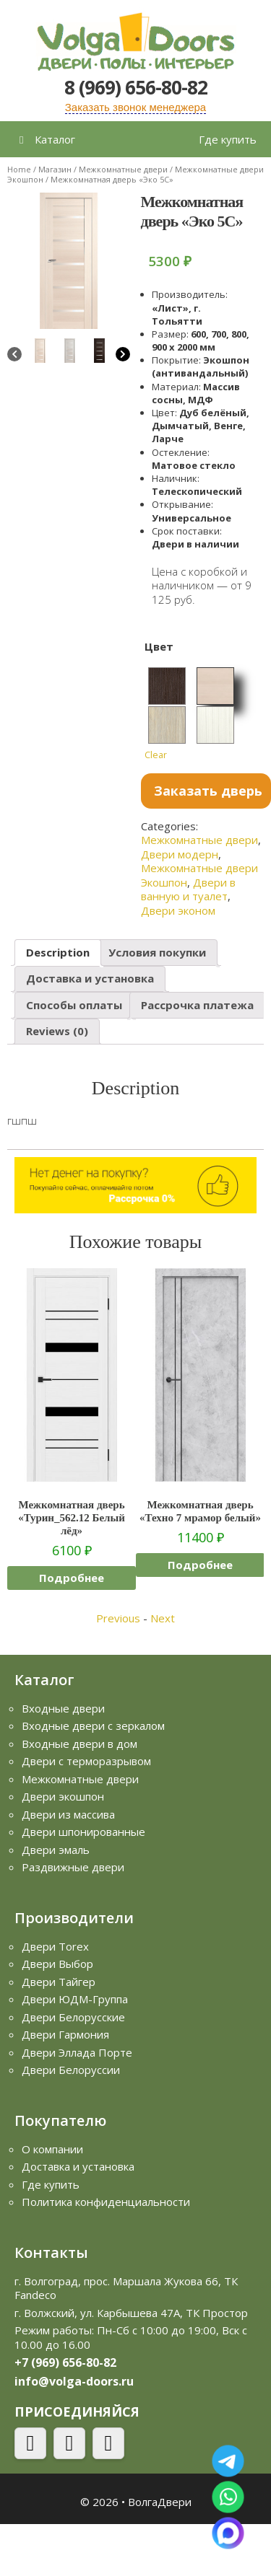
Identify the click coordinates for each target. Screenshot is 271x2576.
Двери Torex (55, 1946)
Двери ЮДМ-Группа (75, 1999)
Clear (156, 755)
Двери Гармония (65, 2034)
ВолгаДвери (160, 2501)
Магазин (55, 169)
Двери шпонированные (83, 1831)
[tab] (57, 952)
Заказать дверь (208, 790)
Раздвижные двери (73, 1867)
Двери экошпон (63, 1796)
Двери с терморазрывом (86, 1761)
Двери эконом (178, 910)
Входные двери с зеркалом (93, 1725)
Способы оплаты (74, 1005)
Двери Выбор (57, 1963)
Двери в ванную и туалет (188, 889)
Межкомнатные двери (123, 169)
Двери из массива (68, 1814)
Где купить (228, 139)
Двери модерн (179, 854)
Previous (118, 1618)
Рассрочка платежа (197, 1005)
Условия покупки (157, 952)
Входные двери (63, 1708)
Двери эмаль (56, 1849)
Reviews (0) (57, 1031)
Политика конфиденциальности (106, 2201)
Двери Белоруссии (71, 2069)
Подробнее (71, 1577)
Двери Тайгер (58, 1981)
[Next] (123, 355)
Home (19, 169)
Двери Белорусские (73, 2017)
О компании (52, 2149)
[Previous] (14, 355)
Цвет (159, 646)
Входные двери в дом (79, 1743)
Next (162, 1618)
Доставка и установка (90, 978)
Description (58, 952)
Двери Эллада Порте (77, 2052)
